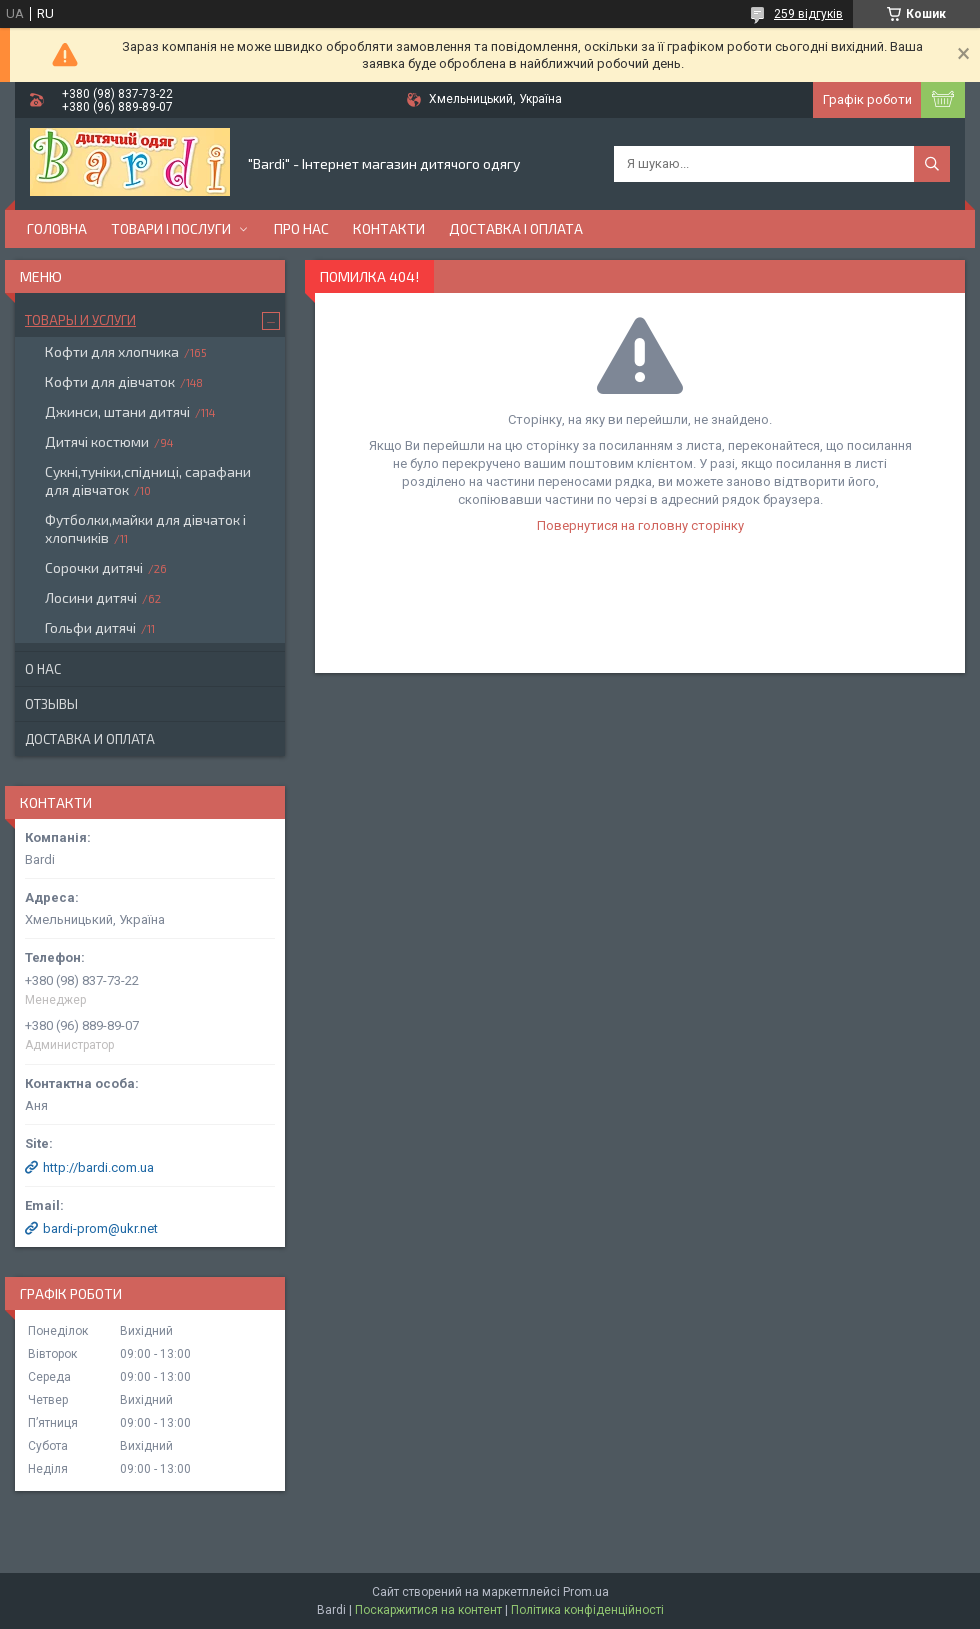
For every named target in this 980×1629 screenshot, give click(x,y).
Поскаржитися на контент (428, 1610)
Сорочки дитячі (94, 567)
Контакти (389, 228)
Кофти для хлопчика (112, 351)
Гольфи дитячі (90, 627)
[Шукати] (932, 164)
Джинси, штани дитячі (117, 411)
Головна (57, 228)
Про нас (301, 228)
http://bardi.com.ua (98, 1167)
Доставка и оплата (90, 739)
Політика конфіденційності (587, 1610)
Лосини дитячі (91, 597)
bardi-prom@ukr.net (100, 1228)
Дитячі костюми (97, 441)
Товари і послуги (171, 228)
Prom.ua (586, 1592)
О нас (43, 669)
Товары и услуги (80, 320)
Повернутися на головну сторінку (640, 525)
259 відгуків (808, 14)
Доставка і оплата (516, 228)
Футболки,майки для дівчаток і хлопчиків (145, 528)
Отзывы (51, 704)
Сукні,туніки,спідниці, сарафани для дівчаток (148, 480)
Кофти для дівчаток (110, 381)
